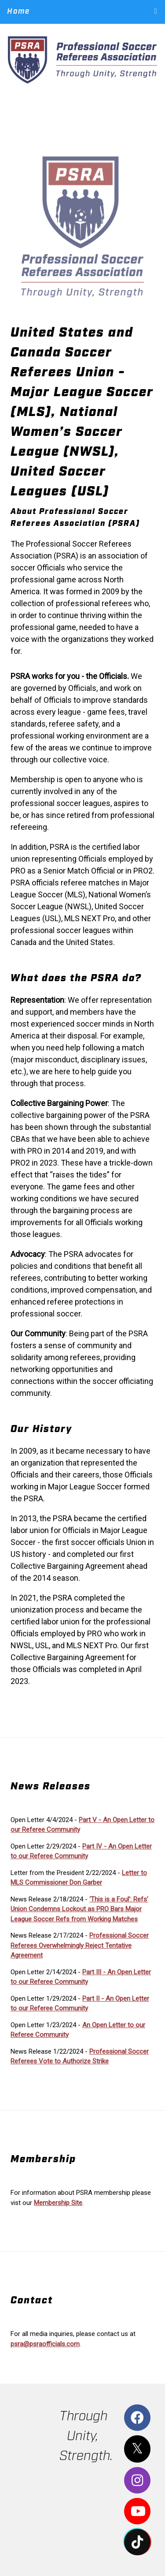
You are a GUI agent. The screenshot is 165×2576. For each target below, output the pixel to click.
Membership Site (58, 2203)
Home (18, 11)
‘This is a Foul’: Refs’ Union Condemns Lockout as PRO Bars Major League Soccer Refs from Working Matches (79, 1909)
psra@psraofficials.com (45, 2344)
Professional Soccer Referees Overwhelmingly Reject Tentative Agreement (80, 1945)
